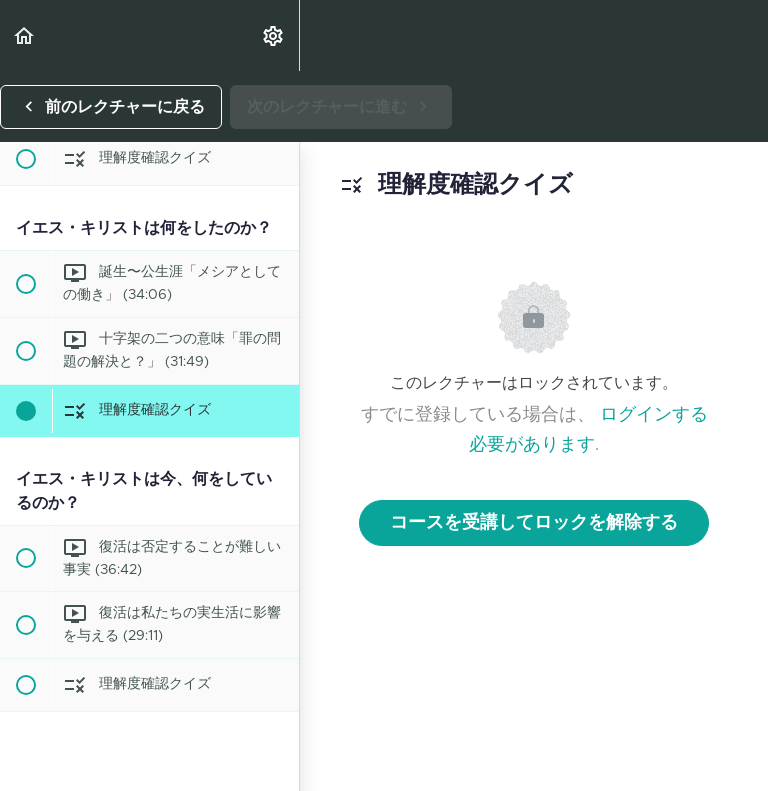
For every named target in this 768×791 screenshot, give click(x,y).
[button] (25, 35)
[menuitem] (274, 35)
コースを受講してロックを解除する (534, 523)
